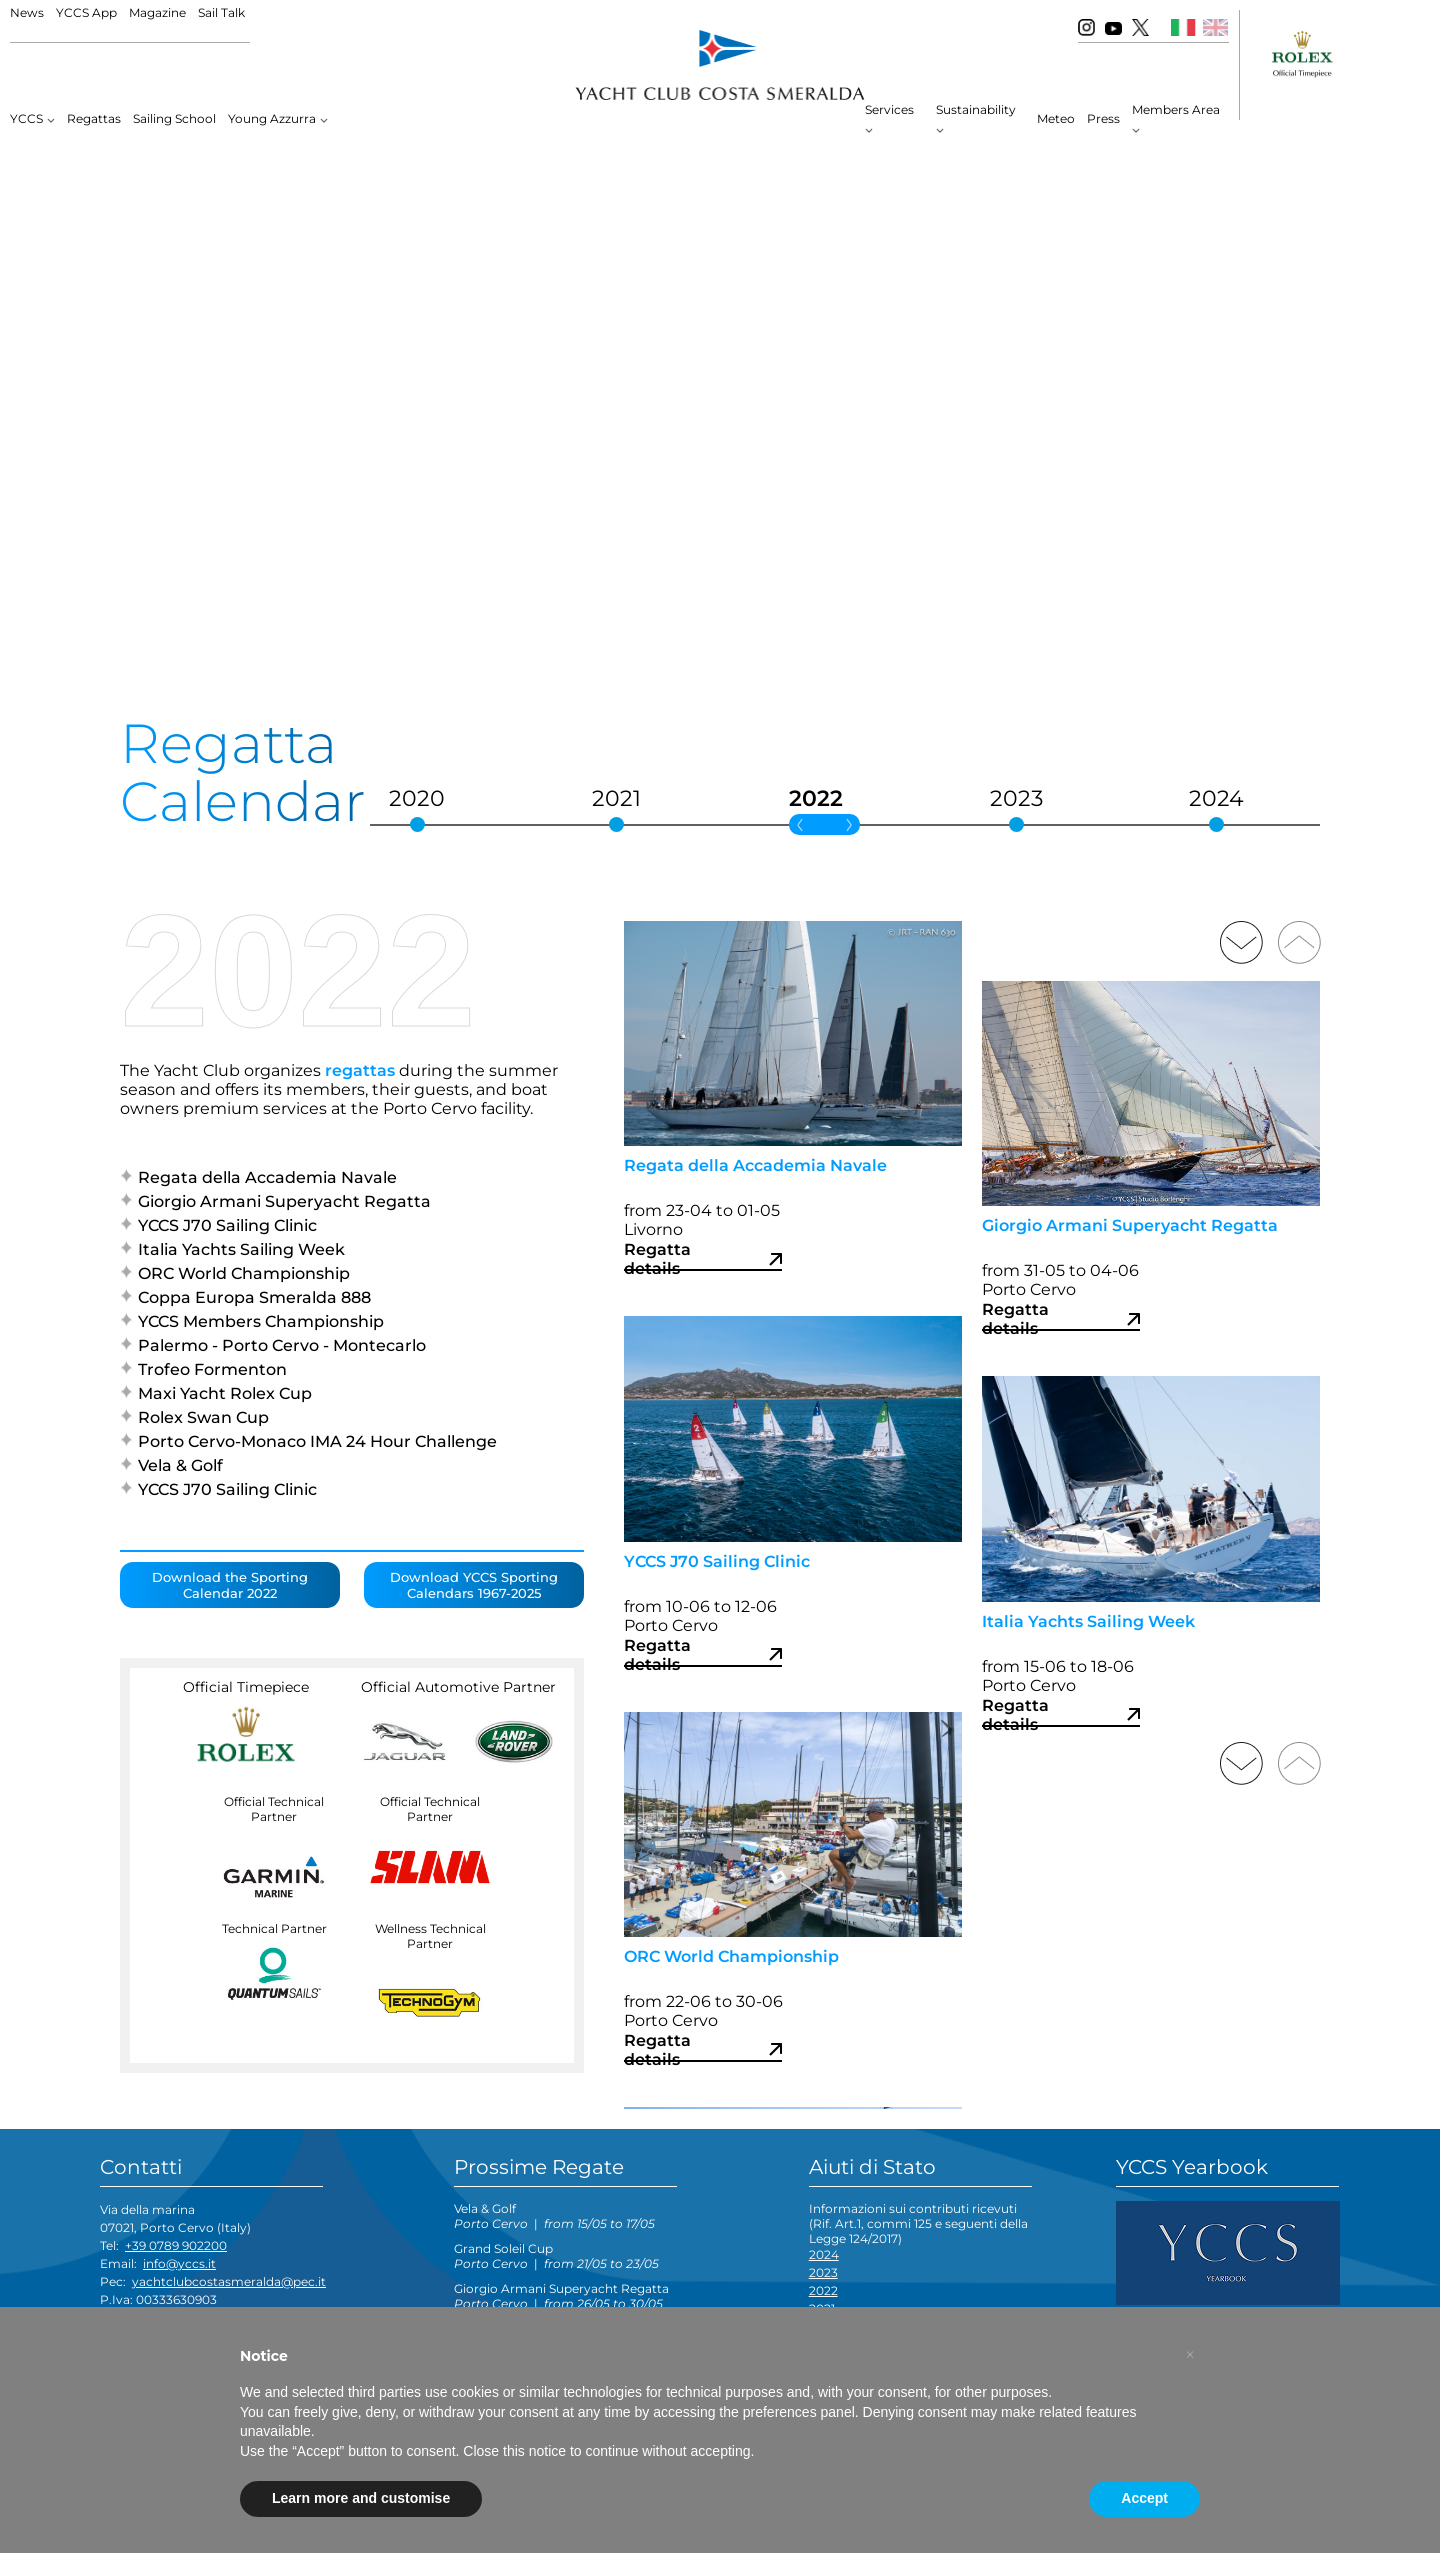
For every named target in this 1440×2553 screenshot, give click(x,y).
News (27, 12)
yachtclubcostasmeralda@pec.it (229, 2281)
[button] (1190, 2355)
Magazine (157, 12)
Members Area (1176, 109)
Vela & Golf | (554, 2216)
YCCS (26, 118)
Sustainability (976, 109)
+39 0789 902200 (176, 2245)
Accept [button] (1144, 2498)
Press (1103, 118)
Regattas (94, 118)
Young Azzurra (272, 118)
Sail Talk (221, 12)
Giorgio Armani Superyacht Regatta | (561, 2296)
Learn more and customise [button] (361, 2498)
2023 (823, 2272)
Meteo (1056, 118)
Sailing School (174, 118)
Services (889, 109)
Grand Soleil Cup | (556, 2256)
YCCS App (86, 12)
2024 (824, 2254)
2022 (823, 2290)
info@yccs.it (179, 2263)
